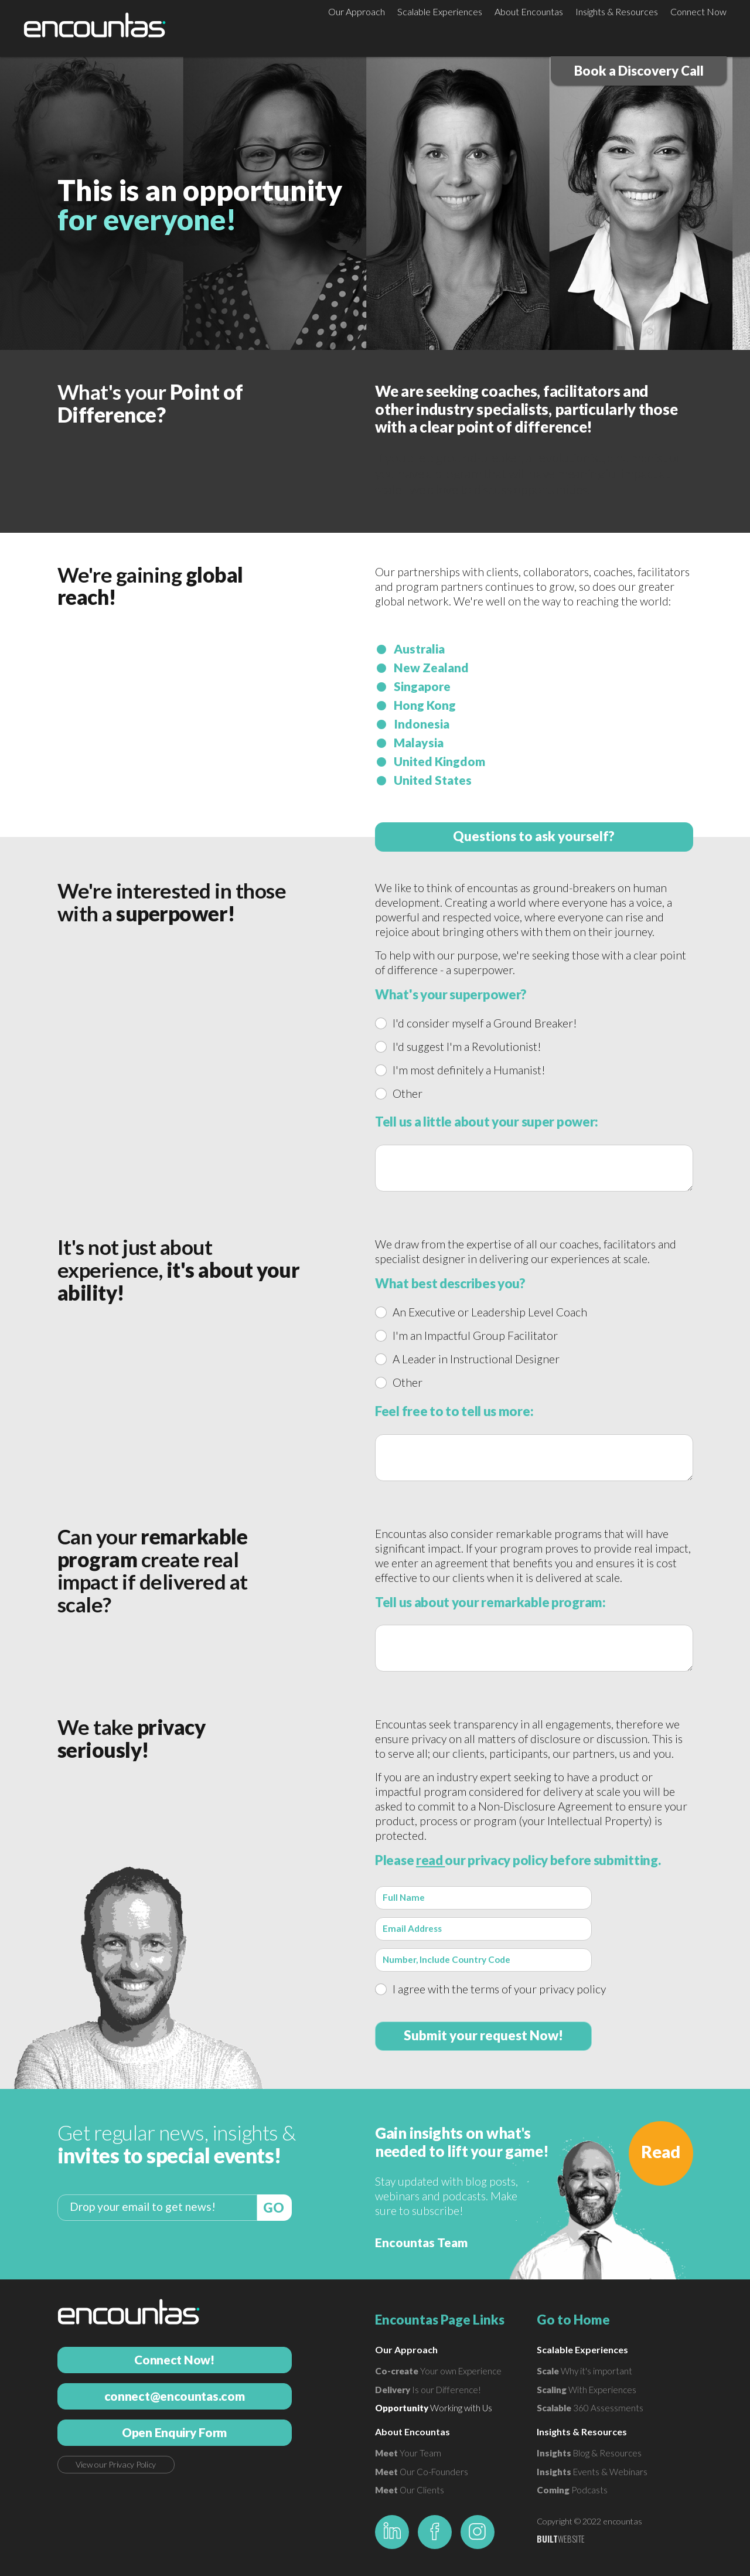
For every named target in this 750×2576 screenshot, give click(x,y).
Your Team (408, 2453)
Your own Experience (438, 2371)
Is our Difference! (428, 2389)
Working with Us (433, 2408)
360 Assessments (590, 2408)
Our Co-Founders (421, 2471)
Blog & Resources (589, 2453)
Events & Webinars (592, 2471)
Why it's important (584, 2371)
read (430, 1860)
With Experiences (586, 2389)
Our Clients (409, 2490)
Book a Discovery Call (639, 71)
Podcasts (572, 2490)
